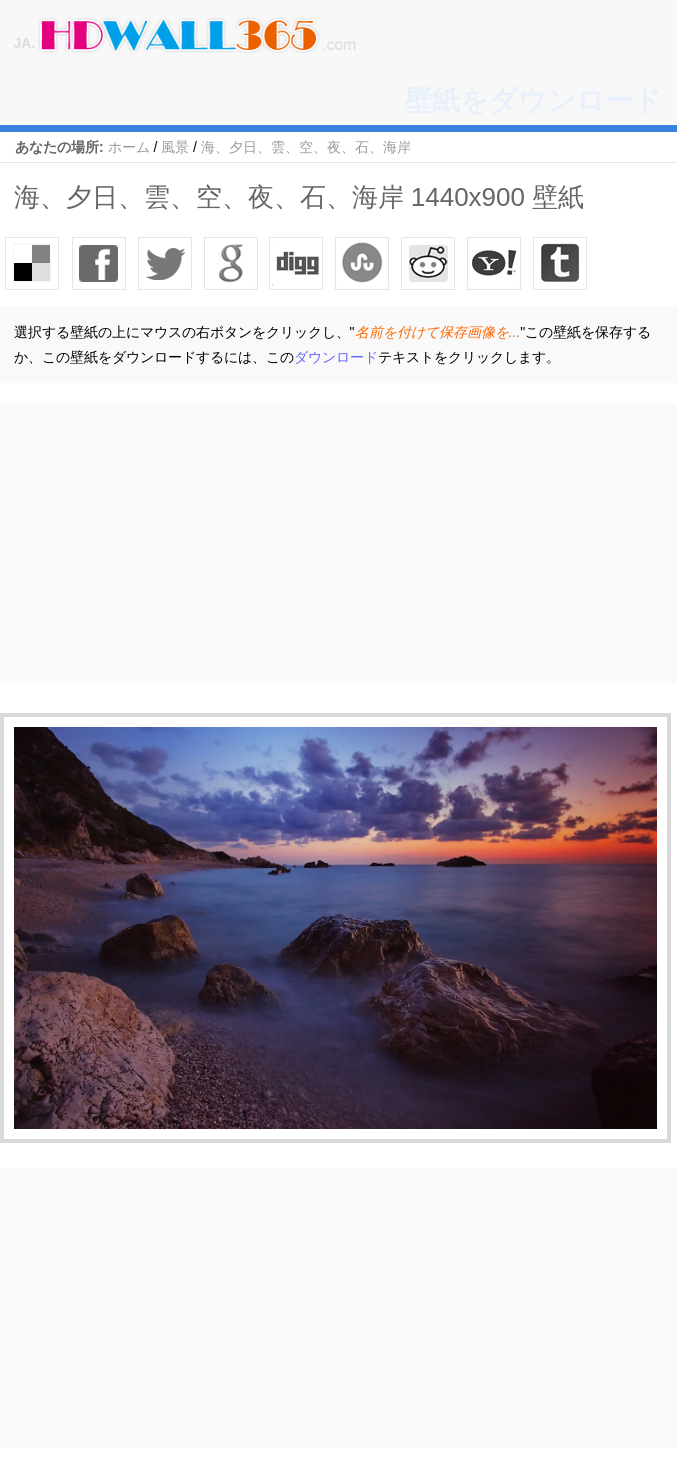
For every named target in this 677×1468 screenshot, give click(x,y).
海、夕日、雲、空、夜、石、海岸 (306, 147)
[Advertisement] (338, 543)
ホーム (129, 147)
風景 (175, 147)
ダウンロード (336, 357)
